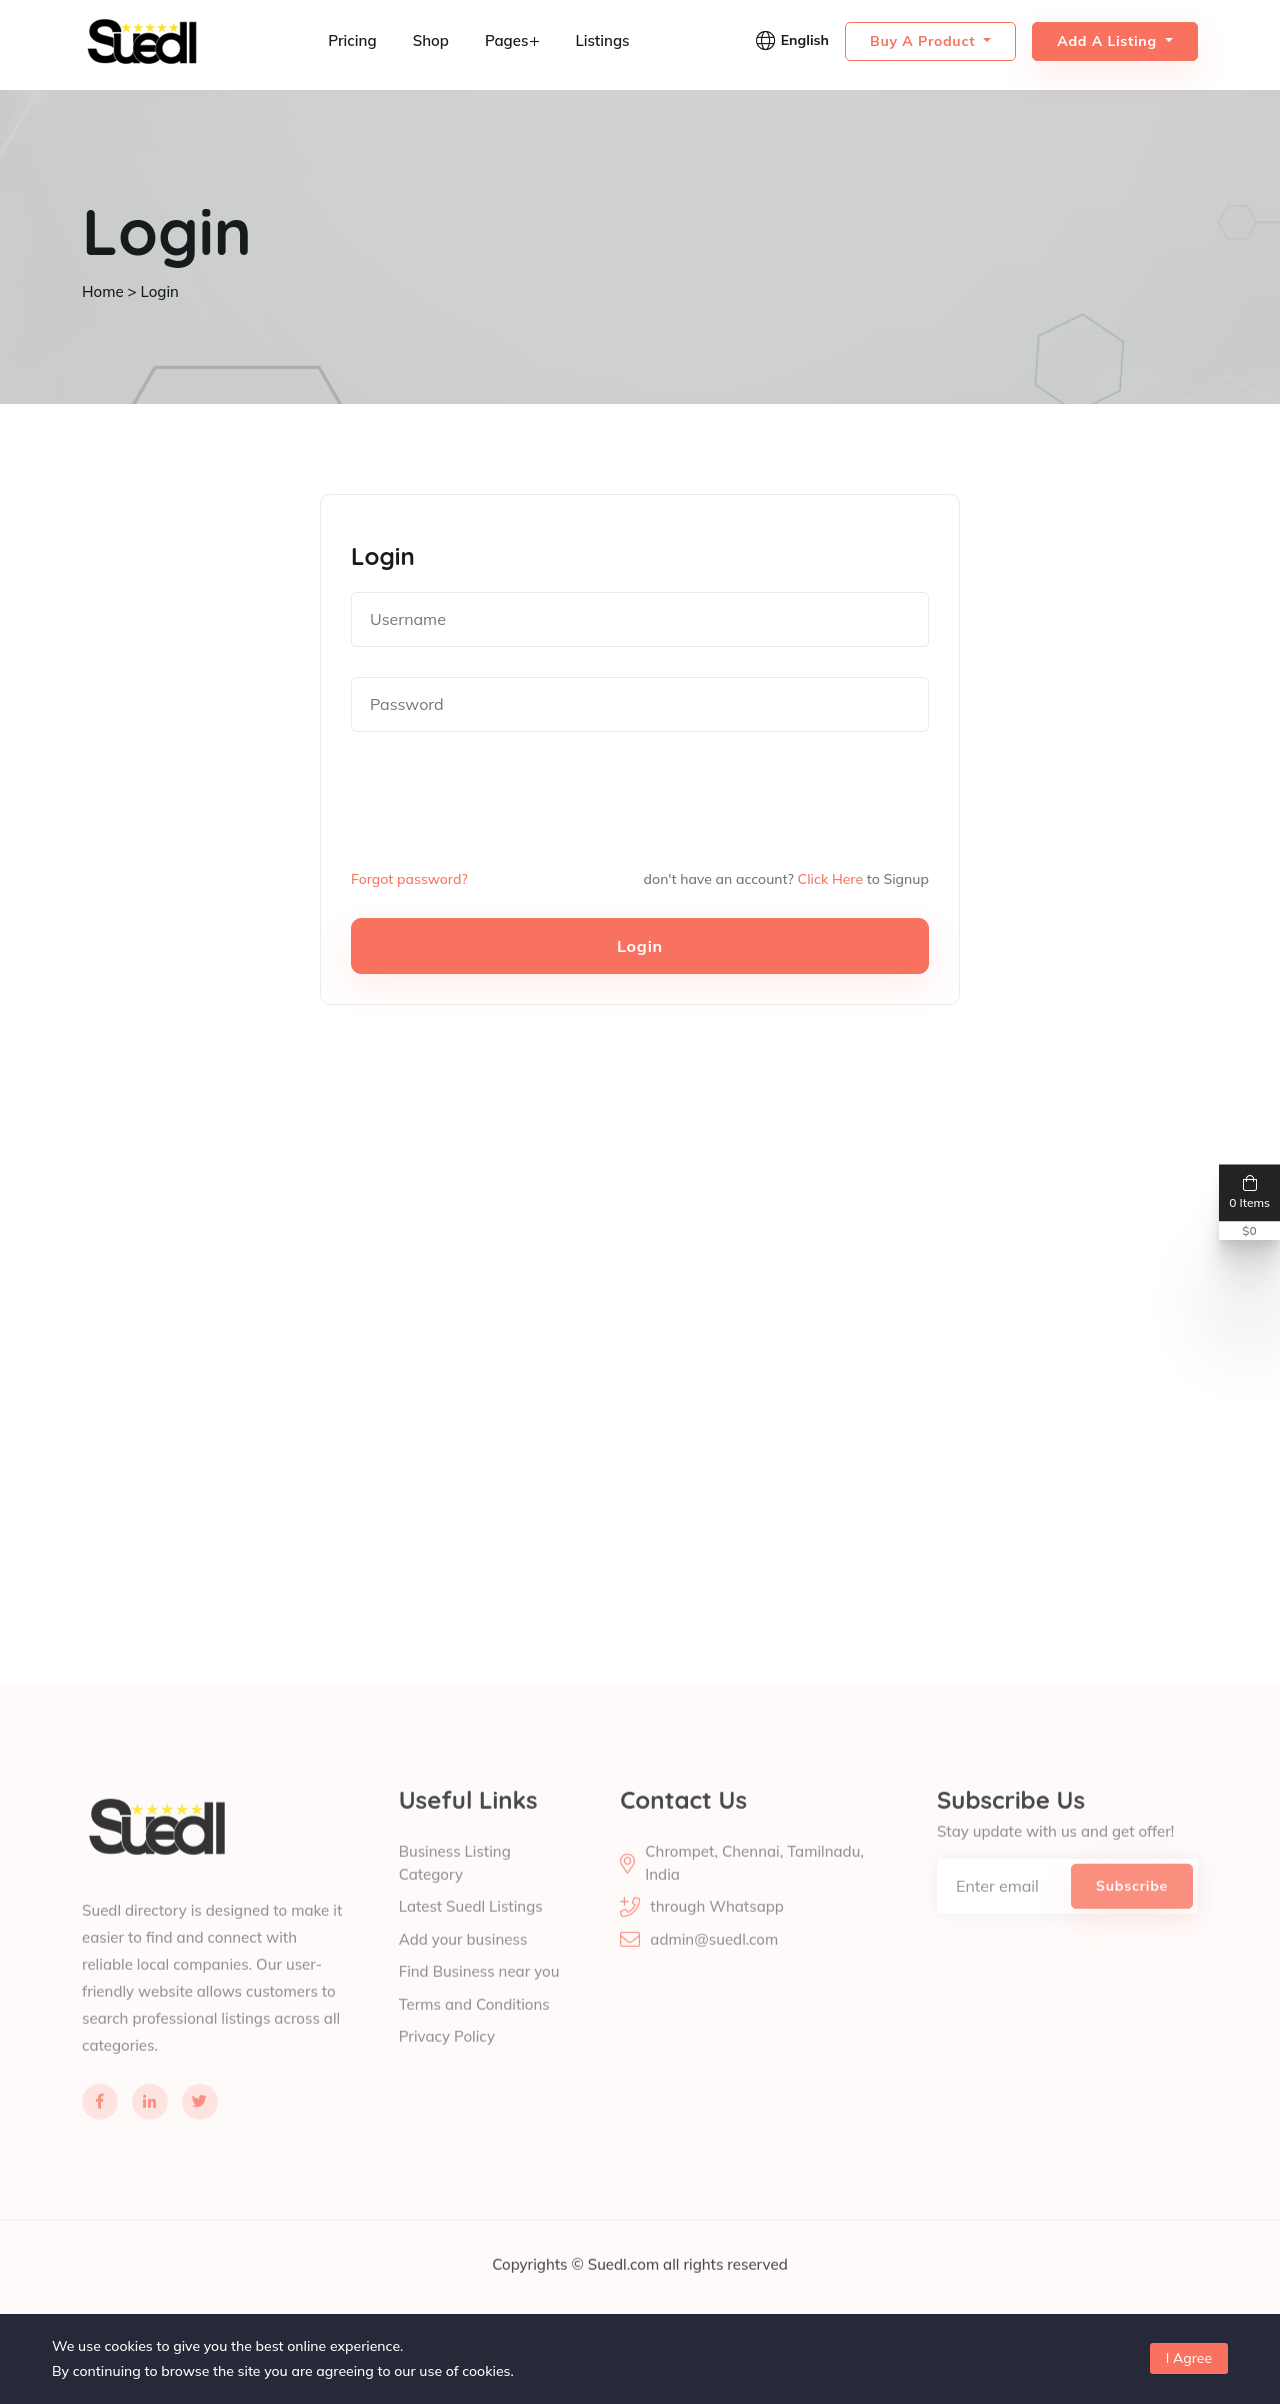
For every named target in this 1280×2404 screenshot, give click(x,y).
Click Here (830, 879)
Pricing (352, 40)
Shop (431, 40)
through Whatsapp (717, 1931)
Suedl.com (625, 2289)
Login (640, 946)
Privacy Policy (447, 2061)
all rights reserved (725, 2289)
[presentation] (503, 801)
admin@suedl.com (714, 1964)
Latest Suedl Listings (471, 1931)
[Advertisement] (600, 1245)
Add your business (463, 1964)
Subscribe (1132, 1911)
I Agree (1189, 2358)
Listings (602, 40)
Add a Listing (1109, 41)
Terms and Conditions (474, 2029)
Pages (512, 40)
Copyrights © (539, 2289)
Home (103, 291)
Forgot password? (409, 879)
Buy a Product (925, 41)
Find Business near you (479, 1996)
